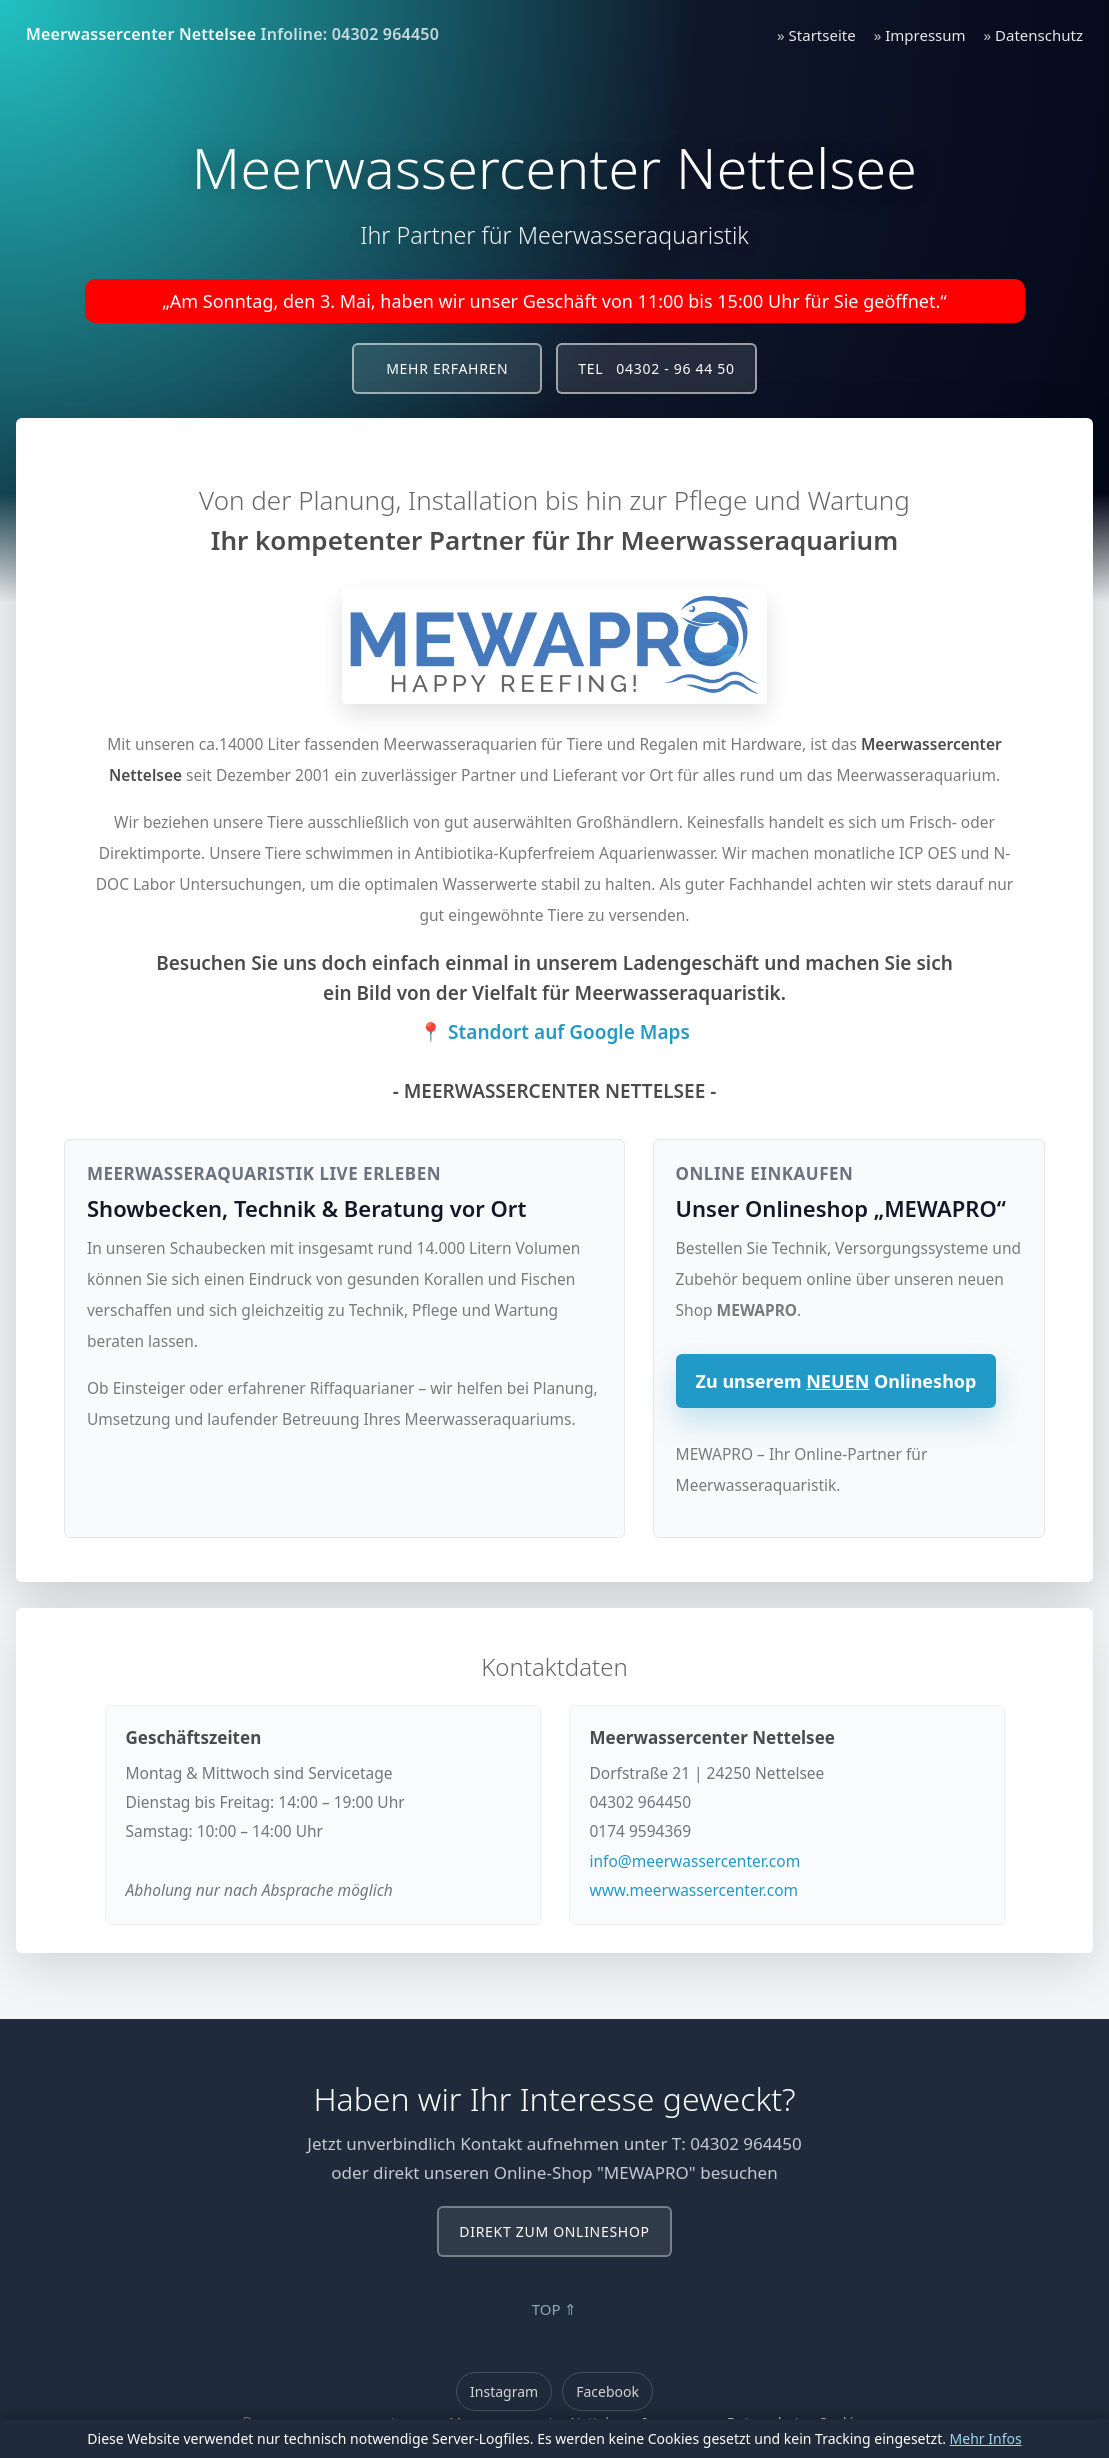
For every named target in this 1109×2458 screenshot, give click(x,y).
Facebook (607, 2391)
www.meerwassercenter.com (694, 1890)
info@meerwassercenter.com (695, 1861)
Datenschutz (1039, 35)
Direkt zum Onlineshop (554, 2231)
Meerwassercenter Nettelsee (141, 34)
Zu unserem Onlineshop (836, 1381)
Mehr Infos (986, 2438)
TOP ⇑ (555, 2309)
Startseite (822, 35)
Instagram (504, 2391)
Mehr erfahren (447, 368)
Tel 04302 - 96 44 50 (656, 368)
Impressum (925, 35)
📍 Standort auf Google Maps (554, 1032)
